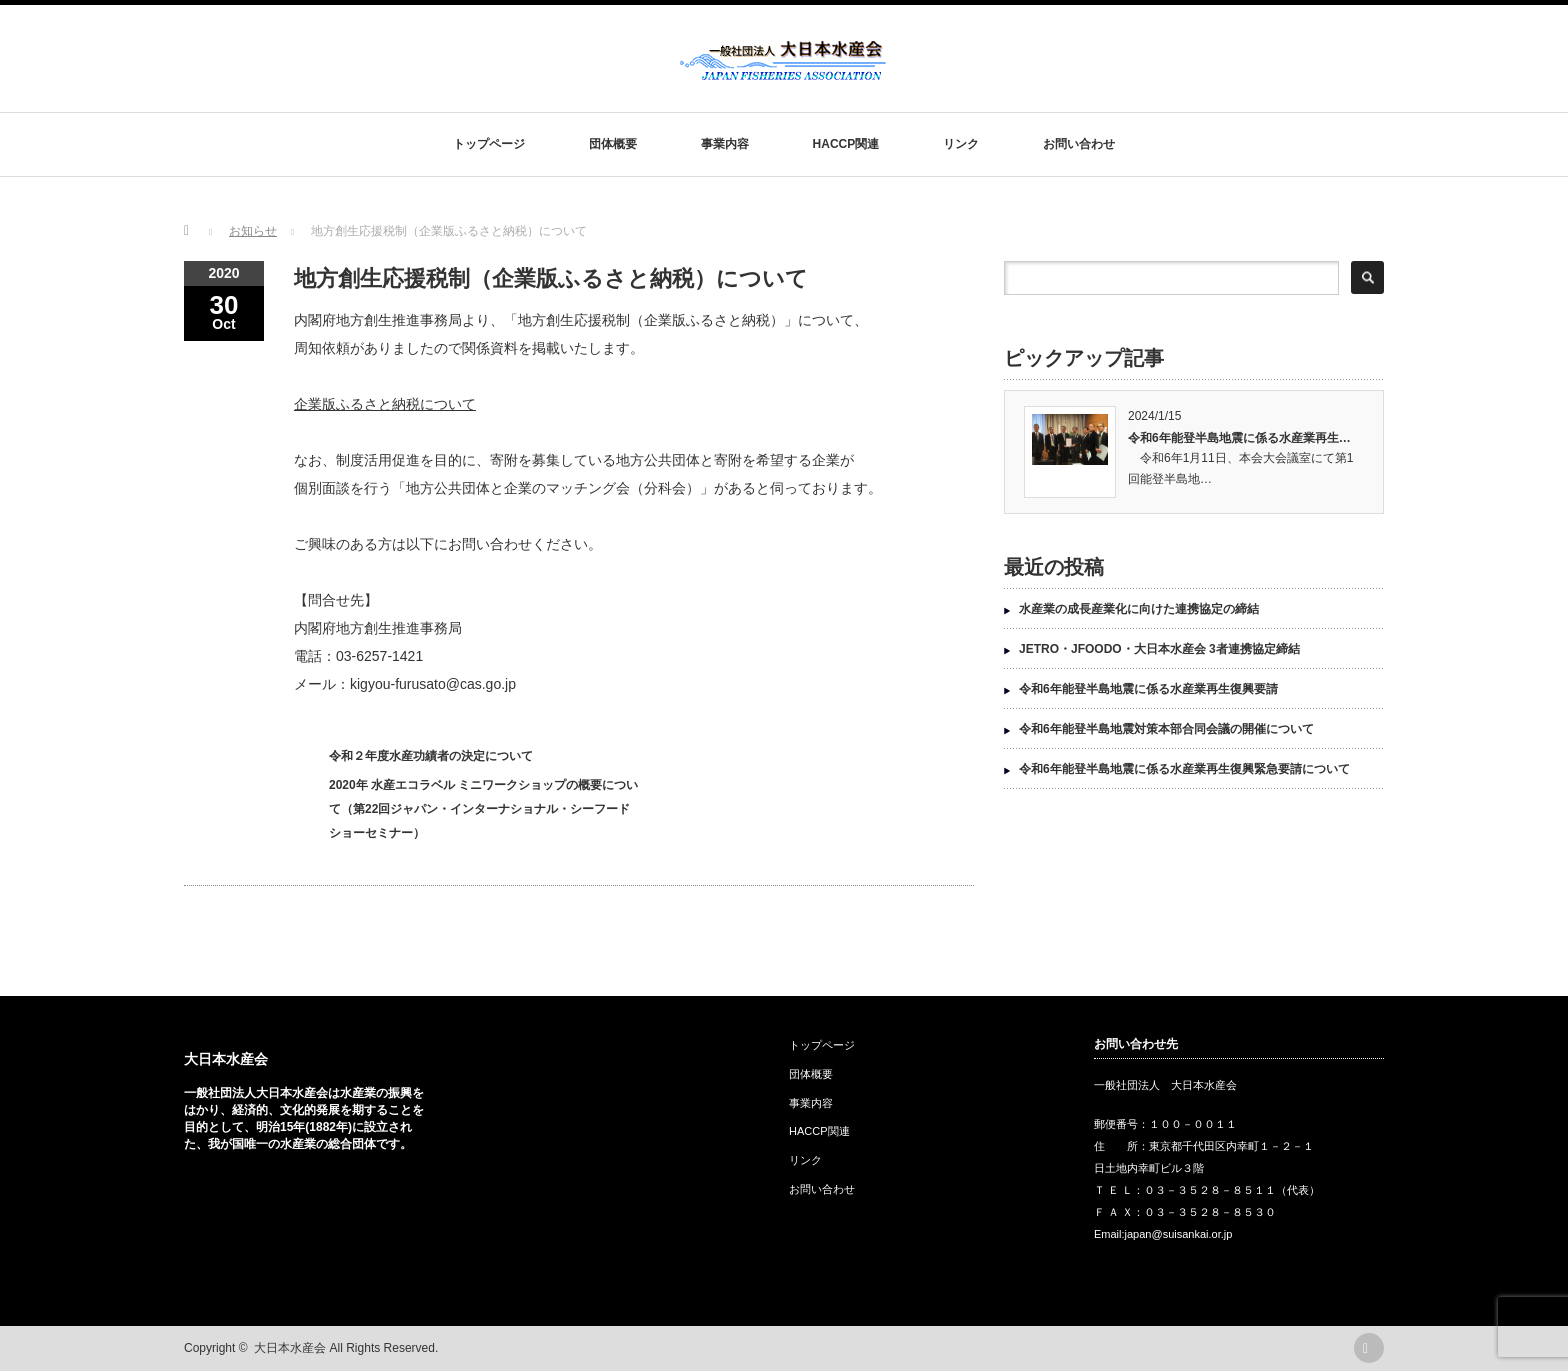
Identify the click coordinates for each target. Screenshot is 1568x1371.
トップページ (489, 144)
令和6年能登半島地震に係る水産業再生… (1239, 438)
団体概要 (613, 144)
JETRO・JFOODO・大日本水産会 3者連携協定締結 (1159, 649)
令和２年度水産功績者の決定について (431, 756)
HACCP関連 (846, 144)
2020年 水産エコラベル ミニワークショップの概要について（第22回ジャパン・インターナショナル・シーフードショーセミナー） (483, 809)
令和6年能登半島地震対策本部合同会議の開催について (1166, 729)
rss (1369, 1348)
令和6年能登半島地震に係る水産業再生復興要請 (1148, 689)
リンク (961, 144)
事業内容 (725, 144)
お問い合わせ (1079, 144)
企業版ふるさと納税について (385, 404)
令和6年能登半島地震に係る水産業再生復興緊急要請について (1184, 769)
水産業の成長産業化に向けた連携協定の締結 (1139, 609)
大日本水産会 (226, 1059)
